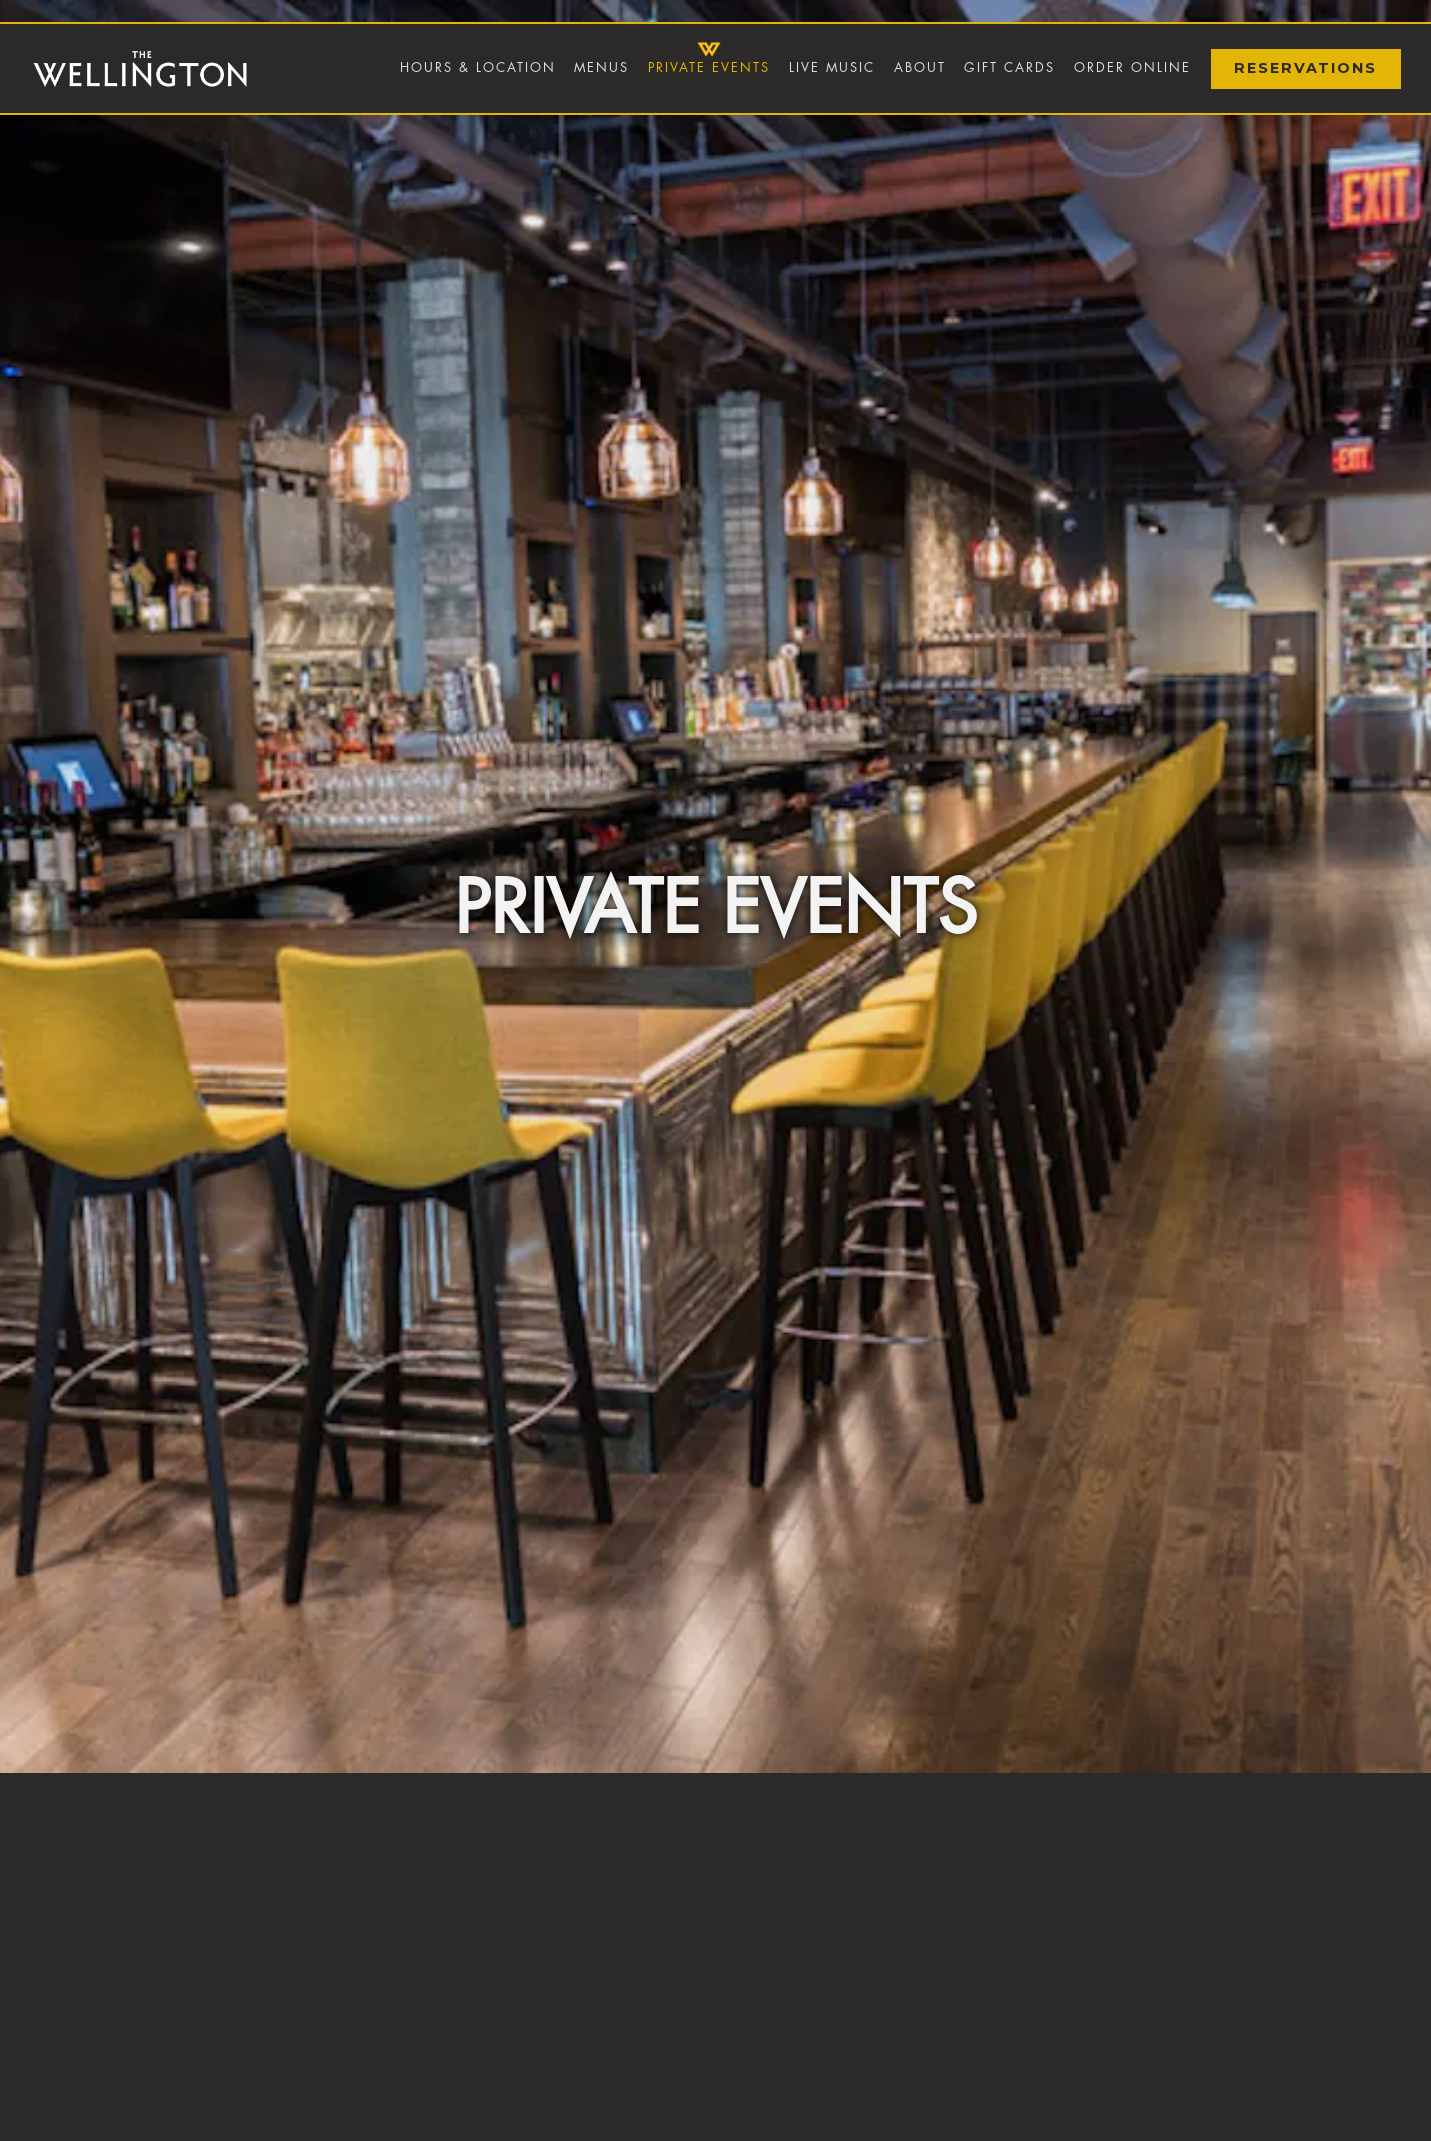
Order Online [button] (1132, 67)
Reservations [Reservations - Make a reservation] (1305, 68)
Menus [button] (601, 67)
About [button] (920, 67)
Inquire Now (715, 2116)
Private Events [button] (709, 67)
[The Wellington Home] (140, 68)
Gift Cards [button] (1009, 67)
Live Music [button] (832, 67)
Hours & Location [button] (478, 67)
